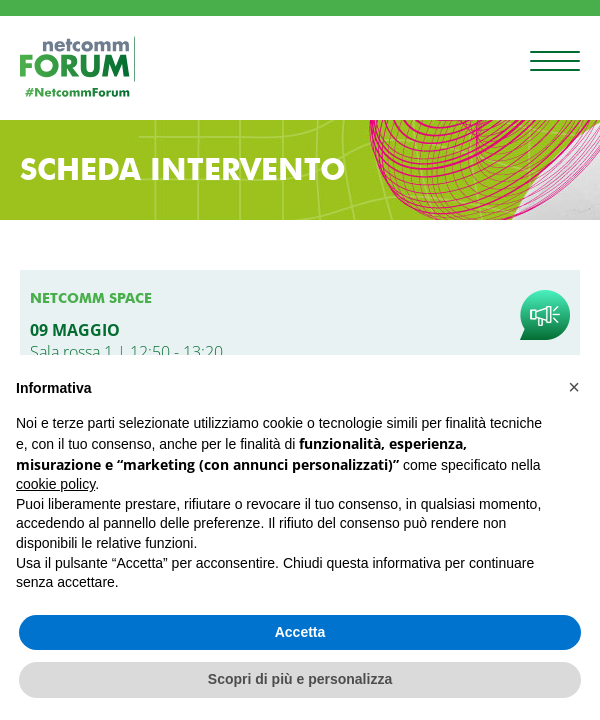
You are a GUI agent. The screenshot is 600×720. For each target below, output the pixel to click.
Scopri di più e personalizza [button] (300, 679)
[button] (574, 387)
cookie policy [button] (55, 484)
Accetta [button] (300, 632)
